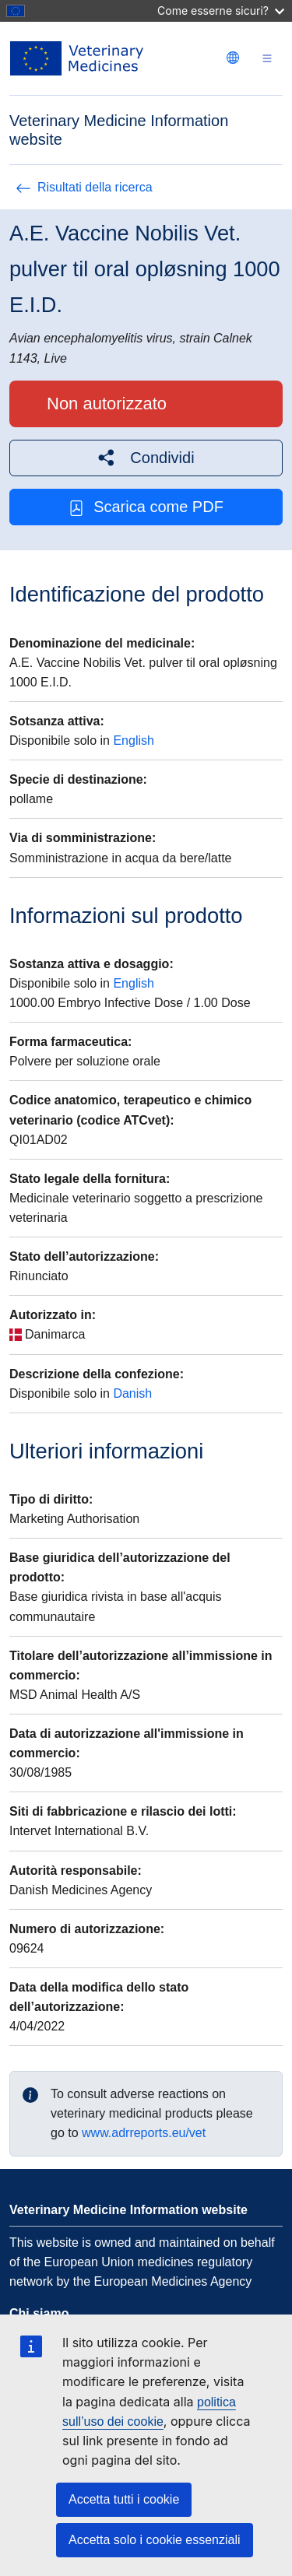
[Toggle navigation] (267, 58)
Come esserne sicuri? (220, 10)
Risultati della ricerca (84, 187)
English (133, 740)
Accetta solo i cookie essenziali (155, 2539)
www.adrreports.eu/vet (144, 2132)
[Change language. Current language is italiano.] (232, 57)
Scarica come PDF (146, 507)
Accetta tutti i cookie (124, 2499)
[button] (146, 458)
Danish (132, 1393)
